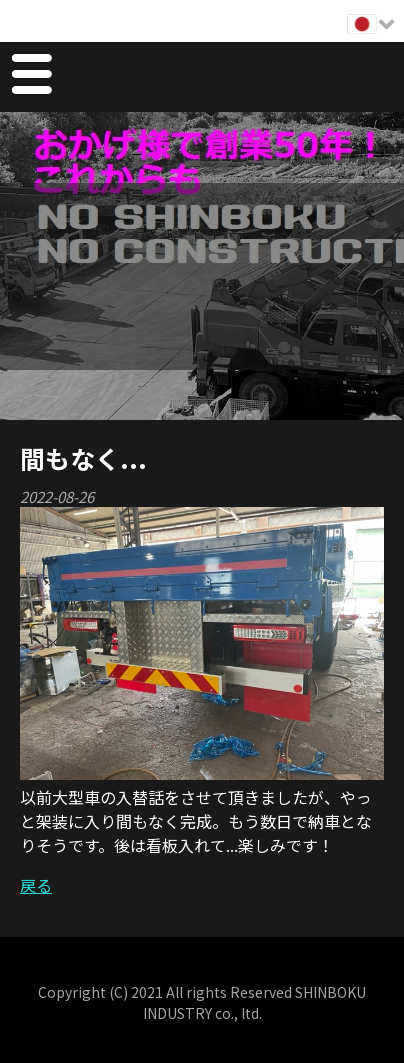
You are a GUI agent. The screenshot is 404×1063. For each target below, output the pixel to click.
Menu (31, 77)
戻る (36, 885)
